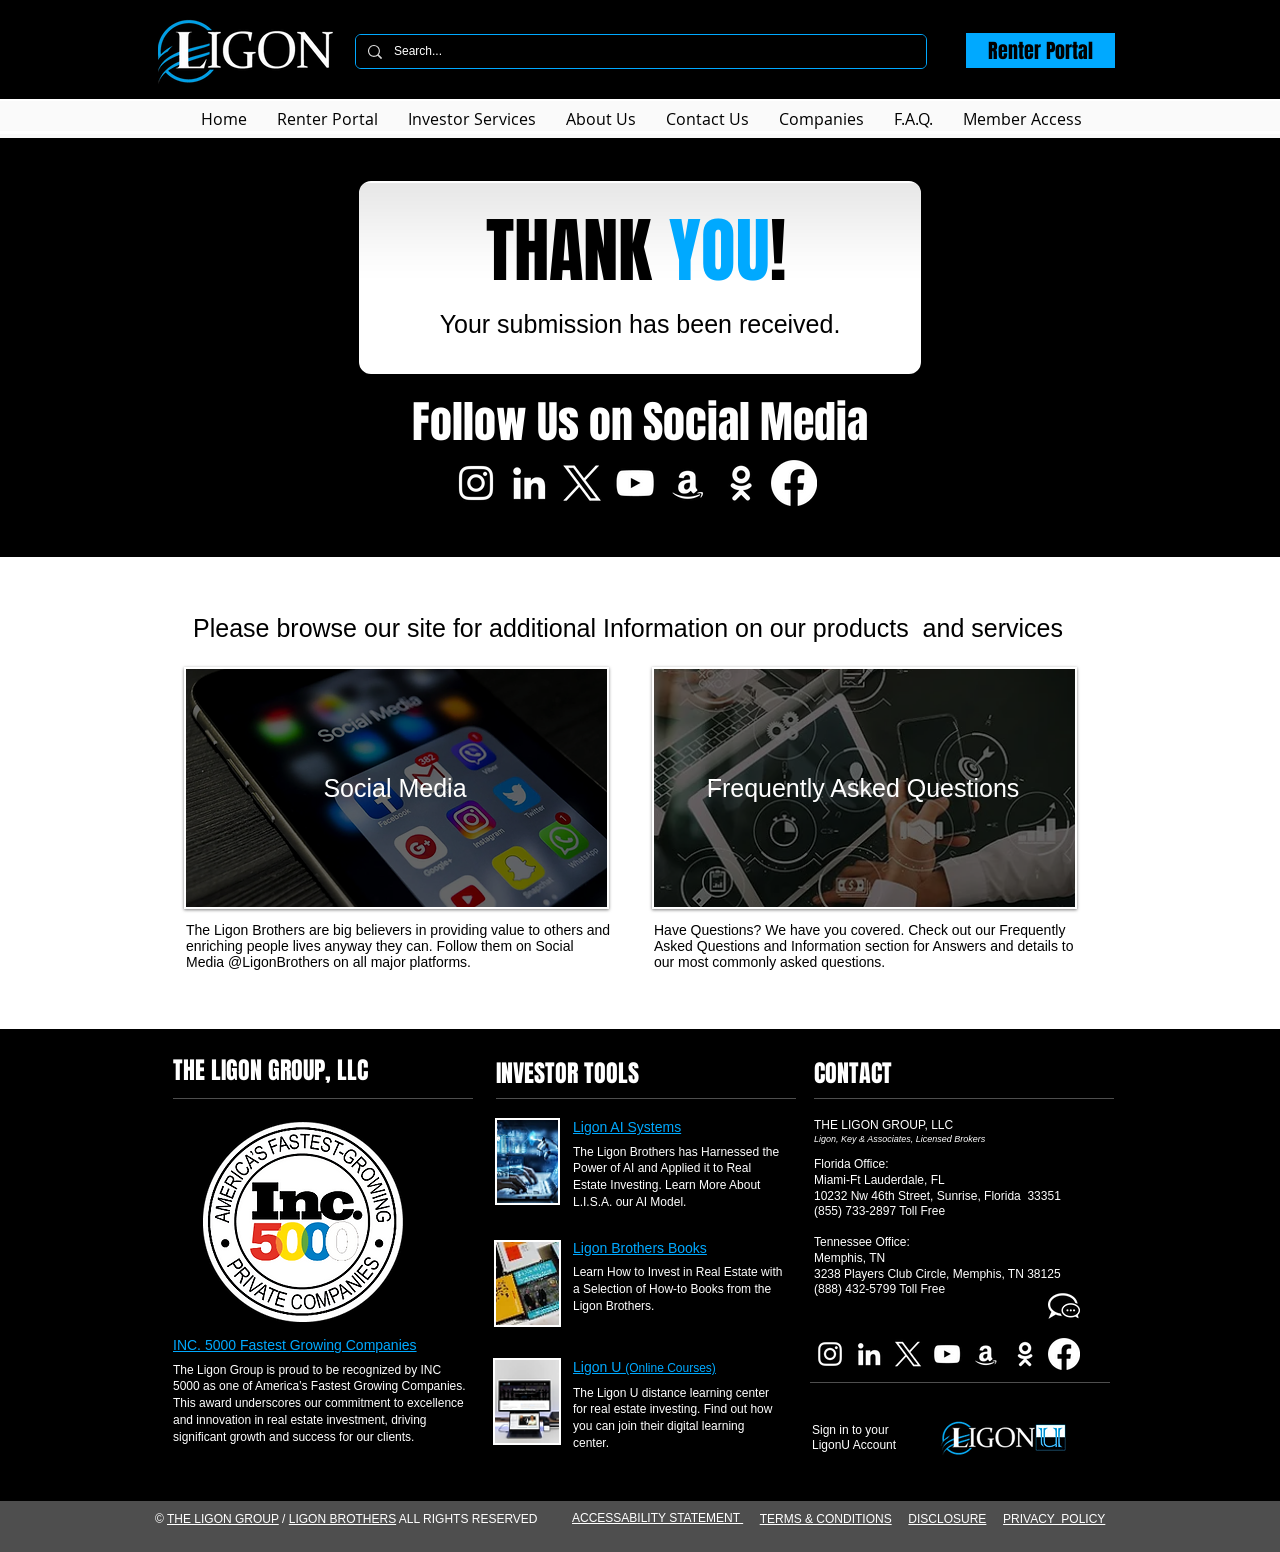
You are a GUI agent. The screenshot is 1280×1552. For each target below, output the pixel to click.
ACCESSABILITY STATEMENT (657, 1518)
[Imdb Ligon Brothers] (741, 483)
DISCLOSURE (947, 1519)
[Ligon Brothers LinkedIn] (529, 483)
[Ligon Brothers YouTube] (635, 483)
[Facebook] (794, 483)
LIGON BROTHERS (342, 1519)
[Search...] (639, 51)
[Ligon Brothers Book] (688, 483)
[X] (582, 483)
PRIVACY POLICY (1054, 1519)
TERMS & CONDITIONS (826, 1519)
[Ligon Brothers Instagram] (476, 483)
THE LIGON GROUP (223, 1519)
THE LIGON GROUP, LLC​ (883, 1125)
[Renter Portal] (1040, 50)
